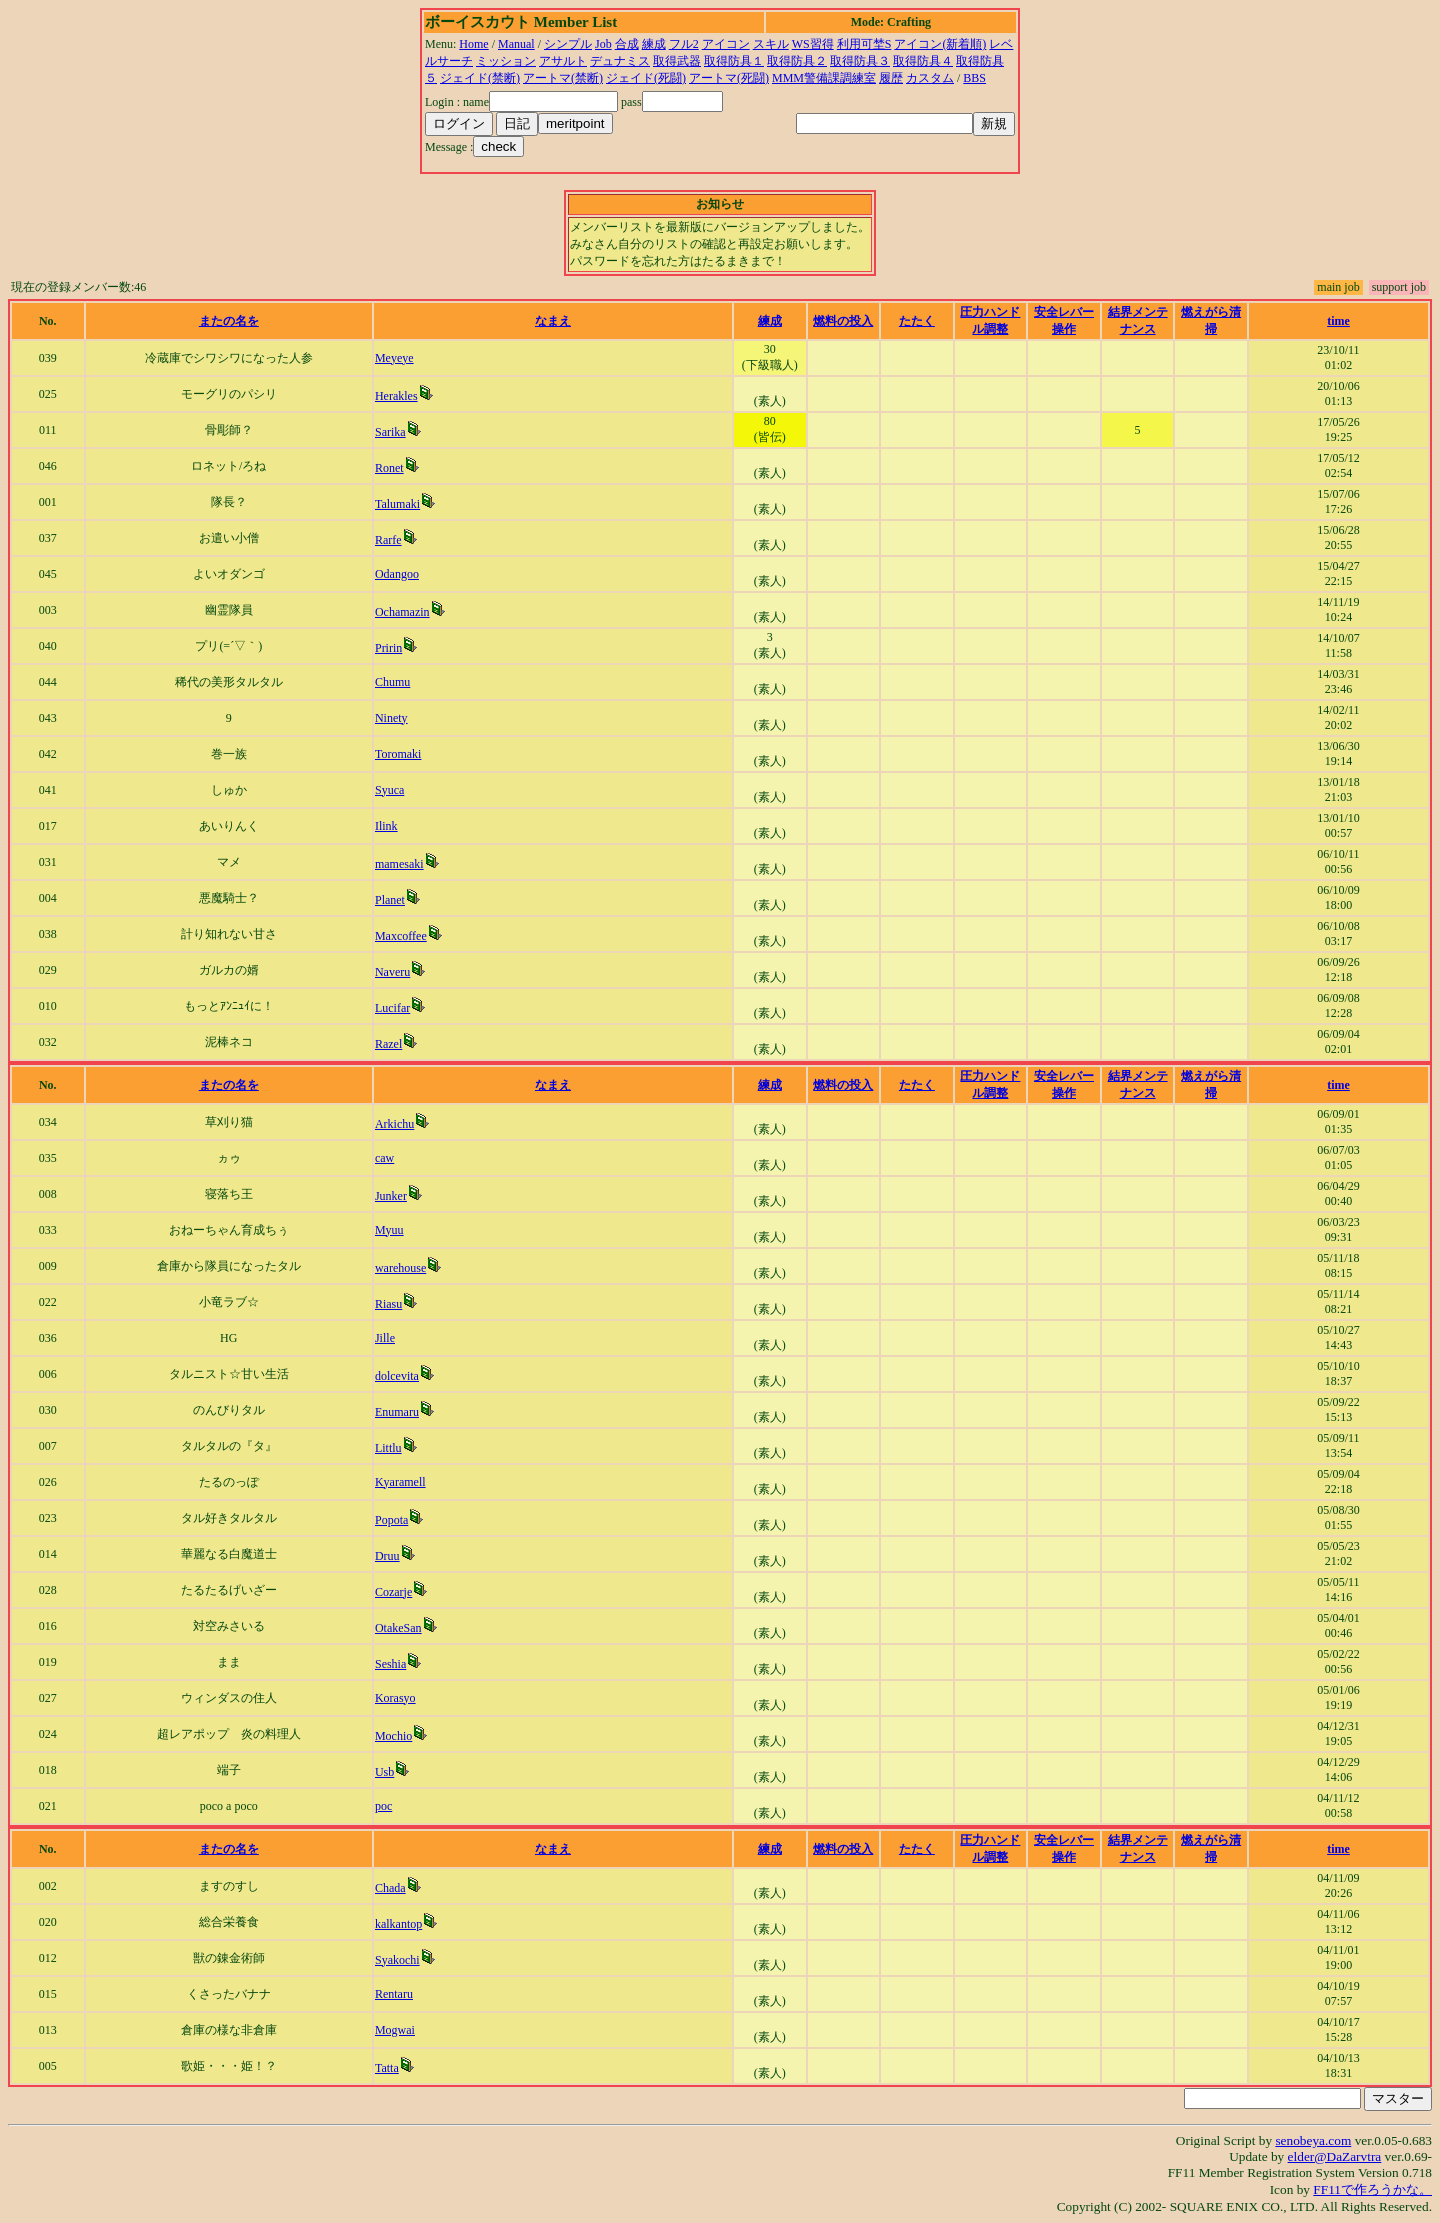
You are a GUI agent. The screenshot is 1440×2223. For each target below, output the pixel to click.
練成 (654, 44)
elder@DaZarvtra (1335, 2156)
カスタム (930, 78)
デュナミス (620, 61)
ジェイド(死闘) (646, 78)
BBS (974, 78)
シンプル (568, 44)
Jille (385, 1338)
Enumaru (397, 1412)
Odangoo (397, 574)
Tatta (387, 2068)
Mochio (393, 1736)
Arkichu (394, 1124)
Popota (391, 1520)
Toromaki (398, 754)
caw (384, 1158)
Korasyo (395, 1698)
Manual (516, 44)
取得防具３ (860, 61)
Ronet (389, 468)
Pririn (388, 648)
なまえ (553, 321)
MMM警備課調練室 (824, 78)
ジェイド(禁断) (480, 78)
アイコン (726, 44)
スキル (771, 44)
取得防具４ (923, 61)
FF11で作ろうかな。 (1372, 2189)
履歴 (891, 78)
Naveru (392, 972)
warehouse (400, 1268)
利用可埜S (864, 44)
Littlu (388, 1448)
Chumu (392, 682)
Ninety (391, 718)
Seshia (390, 1664)
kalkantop (398, 1924)
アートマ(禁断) (563, 78)
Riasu (388, 1304)
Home (473, 44)
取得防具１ (734, 61)
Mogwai (395, 2030)
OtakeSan (398, 1628)
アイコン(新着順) (940, 44)
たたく (917, 321)
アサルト (563, 61)
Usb (384, 1772)
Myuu (389, 1230)
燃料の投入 (843, 321)
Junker (391, 1196)
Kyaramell (400, 1482)
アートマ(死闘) (729, 78)
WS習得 (813, 44)
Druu (387, 1556)
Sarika (390, 432)
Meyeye (394, 358)
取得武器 (677, 61)
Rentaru (394, 1994)
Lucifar (392, 1008)
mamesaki (399, 864)
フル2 (684, 44)
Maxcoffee (401, 936)
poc (383, 1806)
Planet (390, 900)
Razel (388, 1044)
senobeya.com (1313, 2140)
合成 (627, 44)
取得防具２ (797, 61)
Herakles (396, 396)
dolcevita (397, 1376)
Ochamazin (402, 612)
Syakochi (397, 1960)
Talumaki (397, 504)
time (1338, 321)
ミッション (506, 61)
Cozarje (393, 1592)
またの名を (229, 321)
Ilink (386, 826)
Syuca (389, 790)
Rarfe (388, 540)
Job (603, 44)
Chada (390, 1888)
